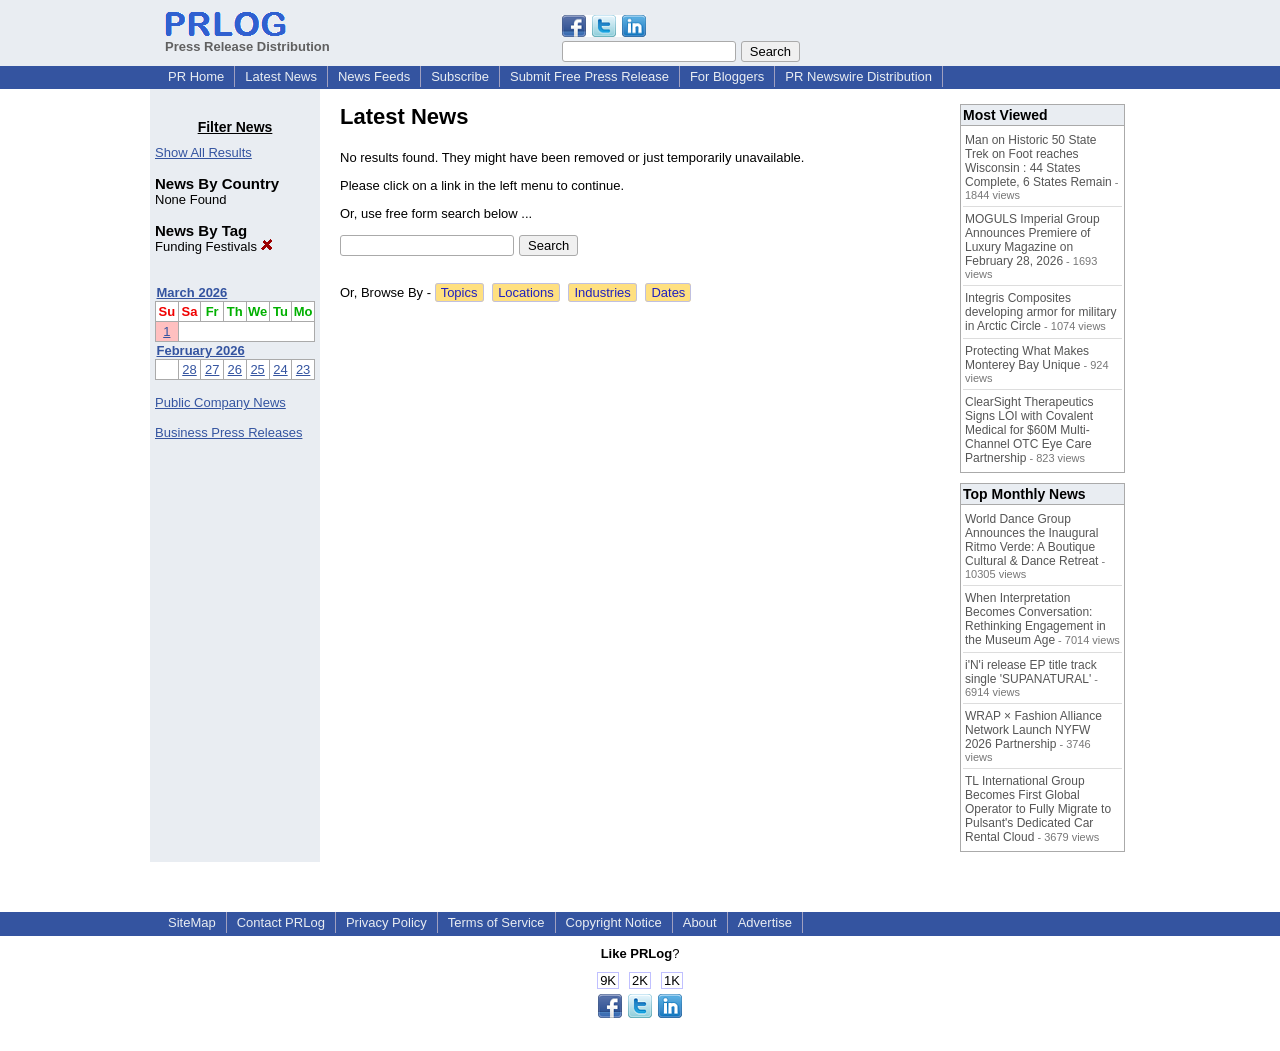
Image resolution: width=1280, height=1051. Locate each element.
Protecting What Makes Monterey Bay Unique (1027, 358)
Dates (668, 292)
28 (189, 369)
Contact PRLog (281, 922)
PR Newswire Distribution (858, 76)
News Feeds (374, 76)
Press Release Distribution (247, 39)
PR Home (196, 76)
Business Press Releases (228, 432)
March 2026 (192, 292)
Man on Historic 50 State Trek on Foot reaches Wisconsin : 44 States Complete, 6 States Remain (1038, 161)
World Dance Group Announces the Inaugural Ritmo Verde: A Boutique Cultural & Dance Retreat (1031, 540)
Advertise (765, 922)
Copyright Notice (614, 922)
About (700, 922)
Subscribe (460, 76)
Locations (526, 292)
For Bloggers (727, 76)
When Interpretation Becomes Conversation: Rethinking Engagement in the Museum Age (1035, 619)
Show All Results (203, 152)
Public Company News (220, 402)
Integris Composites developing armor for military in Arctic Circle (1040, 312)
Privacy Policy (386, 922)
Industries (602, 292)
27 (212, 369)
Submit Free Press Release (589, 76)
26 (235, 369)
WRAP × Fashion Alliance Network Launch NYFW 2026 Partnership (1033, 730)
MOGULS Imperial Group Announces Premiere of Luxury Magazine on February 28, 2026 (1032, 240)
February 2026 (201, 350)
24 (280, 369)
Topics (459, 292)
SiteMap (192, 922)
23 (303, 369)
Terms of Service (496, 922)
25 (257, 369)
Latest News (281, 76)
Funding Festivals (214, 246)
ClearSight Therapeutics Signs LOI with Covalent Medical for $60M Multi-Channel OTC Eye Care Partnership (1029, 430)
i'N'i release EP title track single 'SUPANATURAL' (1031, 672)
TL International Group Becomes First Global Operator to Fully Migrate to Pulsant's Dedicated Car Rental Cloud (1038, 809)
